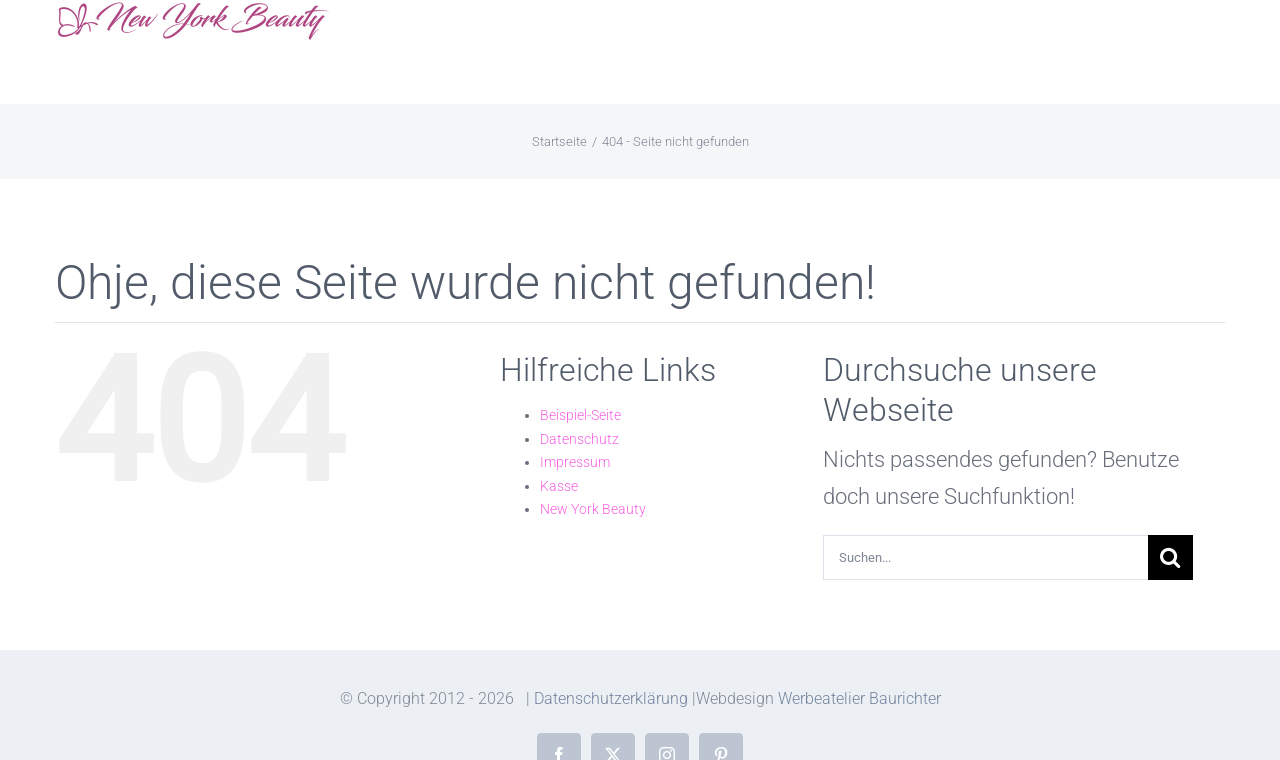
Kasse (559, 486)
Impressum (575, 462)
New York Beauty (593, 509)
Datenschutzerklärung (611, 698)
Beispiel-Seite (580, 415)
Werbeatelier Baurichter (859, 698)
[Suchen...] (985, 557)
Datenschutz (579, 439)
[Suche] (1170, 557)
